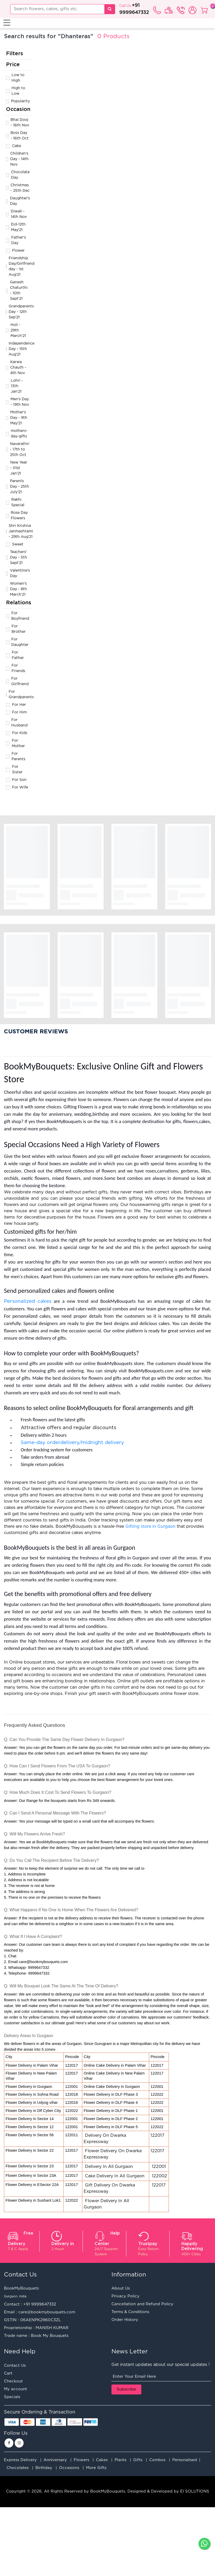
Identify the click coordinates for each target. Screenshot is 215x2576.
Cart (8, 2373)
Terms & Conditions (130, 2312)
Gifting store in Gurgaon (150, 1527)
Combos (157, 2460)
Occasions (69, 2468)
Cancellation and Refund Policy (142, 2304)
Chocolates (18, 2468)
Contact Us (15, 2365)
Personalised (184, 2460)
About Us (120, 2288)
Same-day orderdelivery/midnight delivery (73, 1442)
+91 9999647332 (39, 2304)
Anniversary (55, 2460)
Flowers (81, 2460)
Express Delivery (20, 2460)
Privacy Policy (125, 2296)
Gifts (137, 2460)
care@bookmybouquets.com (46, 2312)
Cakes (102, 2460)
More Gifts (96, 2468)
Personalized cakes (27, 1301)
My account (15, 2389)
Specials (12, 2397)
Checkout (13, 2381)
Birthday (43, 2468)
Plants (120, 2460)
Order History (124, 2319)
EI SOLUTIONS (194, 2491)
